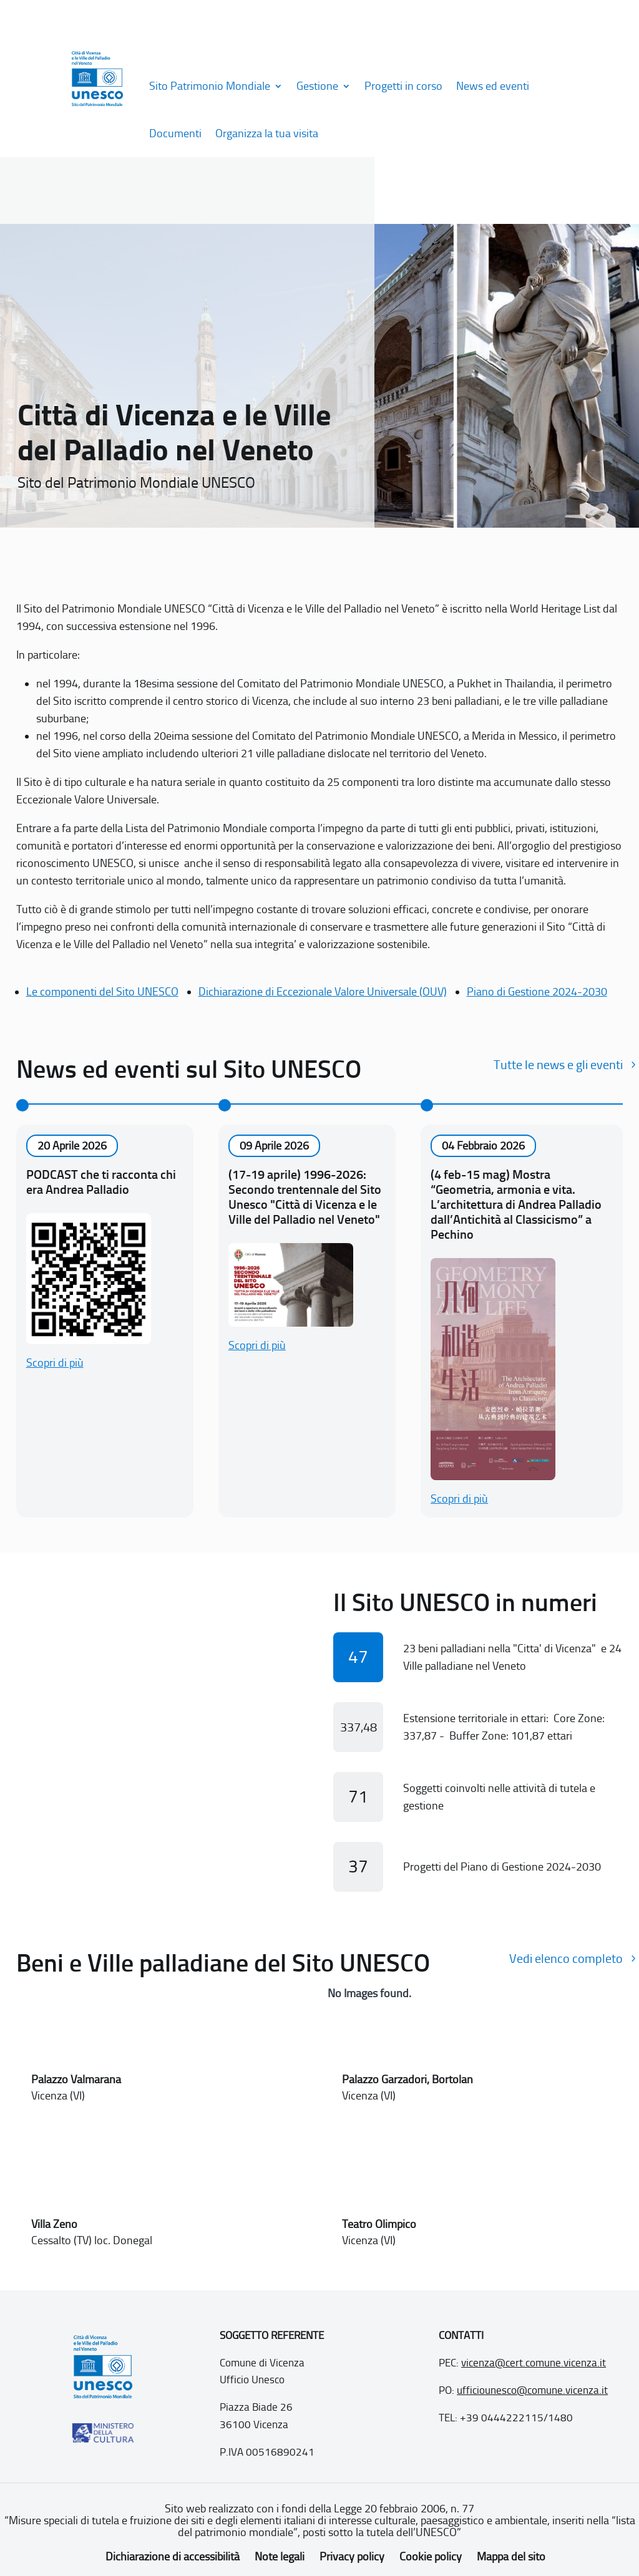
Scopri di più (55, 1363)
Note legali (280, 2557)
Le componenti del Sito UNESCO (102, 992)
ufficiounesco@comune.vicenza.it (532, 2390)
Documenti (175, 133)
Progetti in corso (403, 86)
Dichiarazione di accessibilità (172, 2557)
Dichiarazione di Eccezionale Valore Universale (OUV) (322, 992)
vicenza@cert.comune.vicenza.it (533, 2362)
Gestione (317, 86)
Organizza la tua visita (266, 133)
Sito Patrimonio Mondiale (209, 86)
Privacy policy (352, 2557)
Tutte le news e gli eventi (558, 1064)
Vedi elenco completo (566, 1958)
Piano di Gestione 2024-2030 (537, 992)
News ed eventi (492, 86)
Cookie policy (430, 2557)
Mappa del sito (511, 2557)
